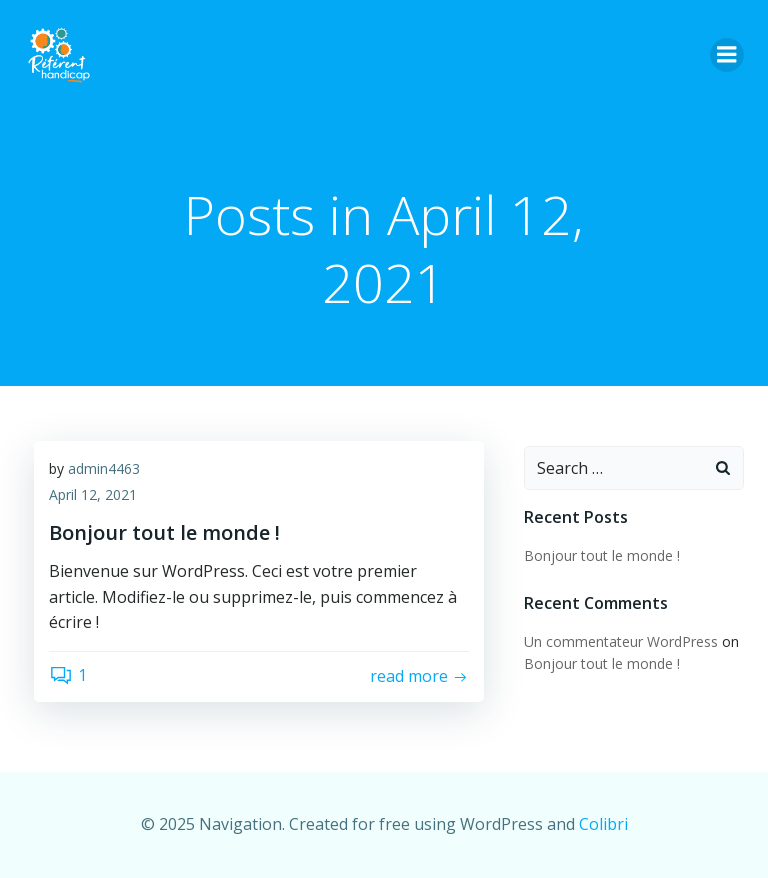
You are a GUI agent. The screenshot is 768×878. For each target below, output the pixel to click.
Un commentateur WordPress (621, 641)
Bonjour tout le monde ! (602, 555)
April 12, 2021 (93, 494)
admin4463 (104, 468)
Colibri (603, 824)
